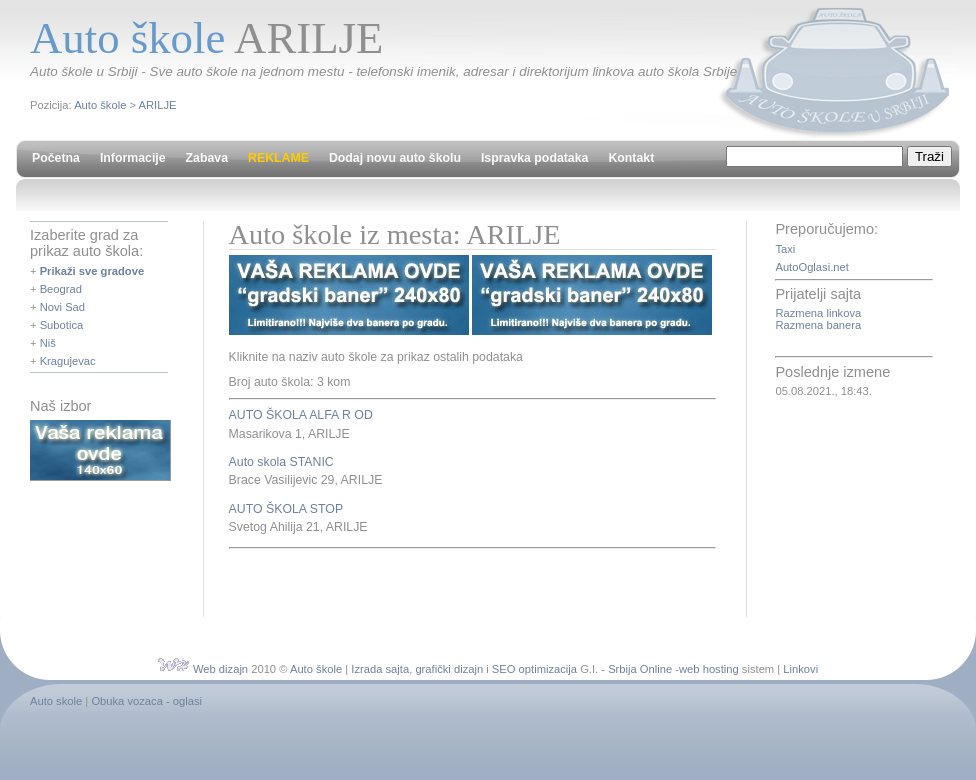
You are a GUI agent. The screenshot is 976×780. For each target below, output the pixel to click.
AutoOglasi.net (811, 267)
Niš (48, 343)
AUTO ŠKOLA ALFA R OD (301, 415)
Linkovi (800, 669)
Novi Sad (62, 307)
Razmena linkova (818, 313)
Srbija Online (640, 669)
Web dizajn (220, 669)
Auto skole (56, 701)
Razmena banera (818, 325)
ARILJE (158, 105)
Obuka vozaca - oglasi (146, 701)
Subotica (62, 325)
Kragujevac (68, 361)
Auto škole (100, 105)
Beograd (61, 289)
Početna (56, 158)
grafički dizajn (449, 669)
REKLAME (278, 158)
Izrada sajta (380, 669)
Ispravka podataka (534, 158)
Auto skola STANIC (281, 462)
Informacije (133, 158)
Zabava (207, 158)
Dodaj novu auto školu (395, 158)
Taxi (785, 249)
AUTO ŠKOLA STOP (286, 509)
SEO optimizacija (534, 669)
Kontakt (631, 158)
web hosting (709, 669)
